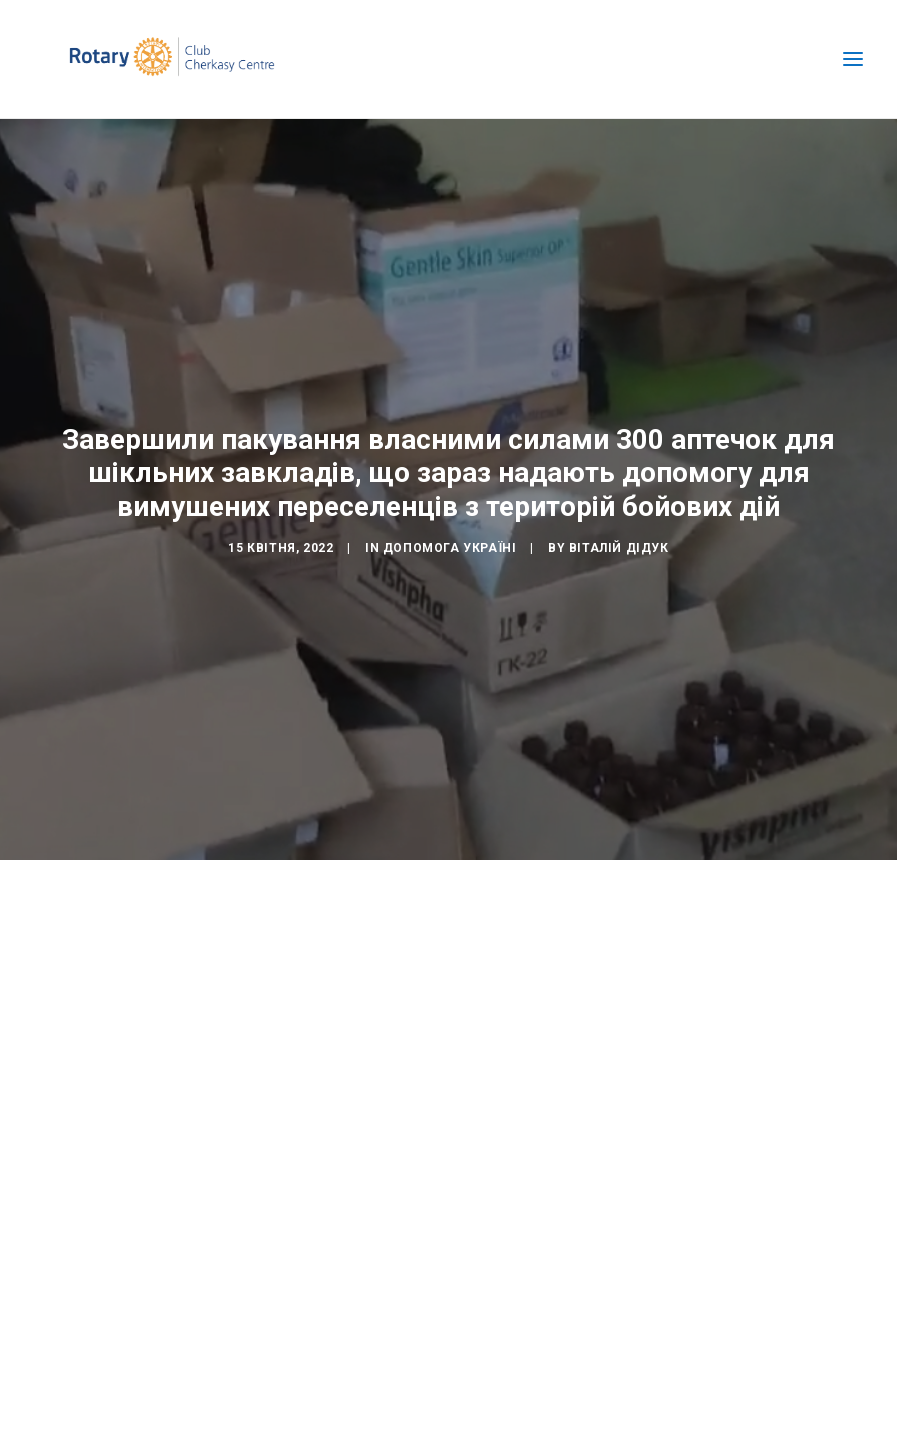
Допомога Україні (450, 545)
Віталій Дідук (619, 545)
